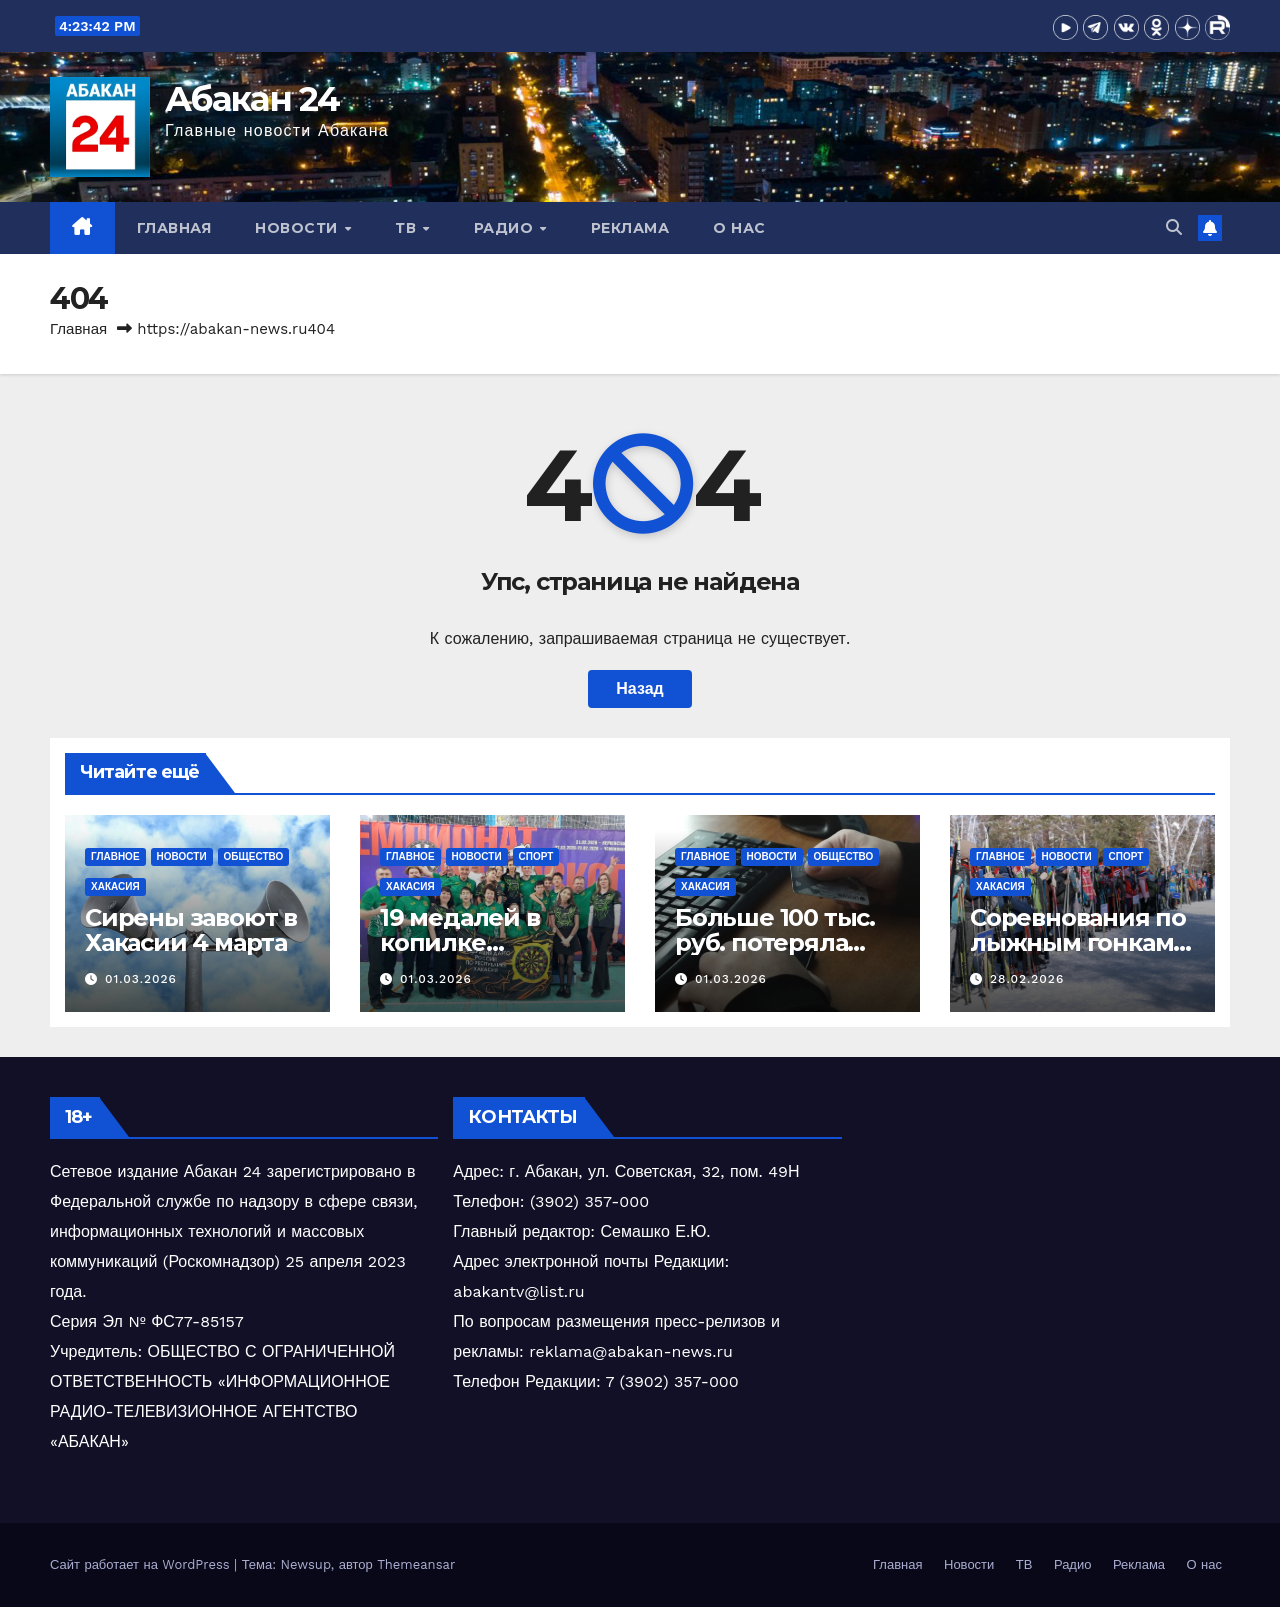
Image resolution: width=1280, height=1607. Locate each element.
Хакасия (115, 886)
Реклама (630, 228)
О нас (739, 228)
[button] (1174, 227)
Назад (639, 688)
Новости (298, 228)
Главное (115, 856)
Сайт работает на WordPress (142, 1564)
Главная (174, 228)
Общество (254, 856)
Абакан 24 (252, 99)
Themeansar (416, 1564)
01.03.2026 (141, 979)
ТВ (408, 228)
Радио (506, 228)
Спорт (536, 856)
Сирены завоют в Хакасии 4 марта (191, 930)
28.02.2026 (1027, 979)
